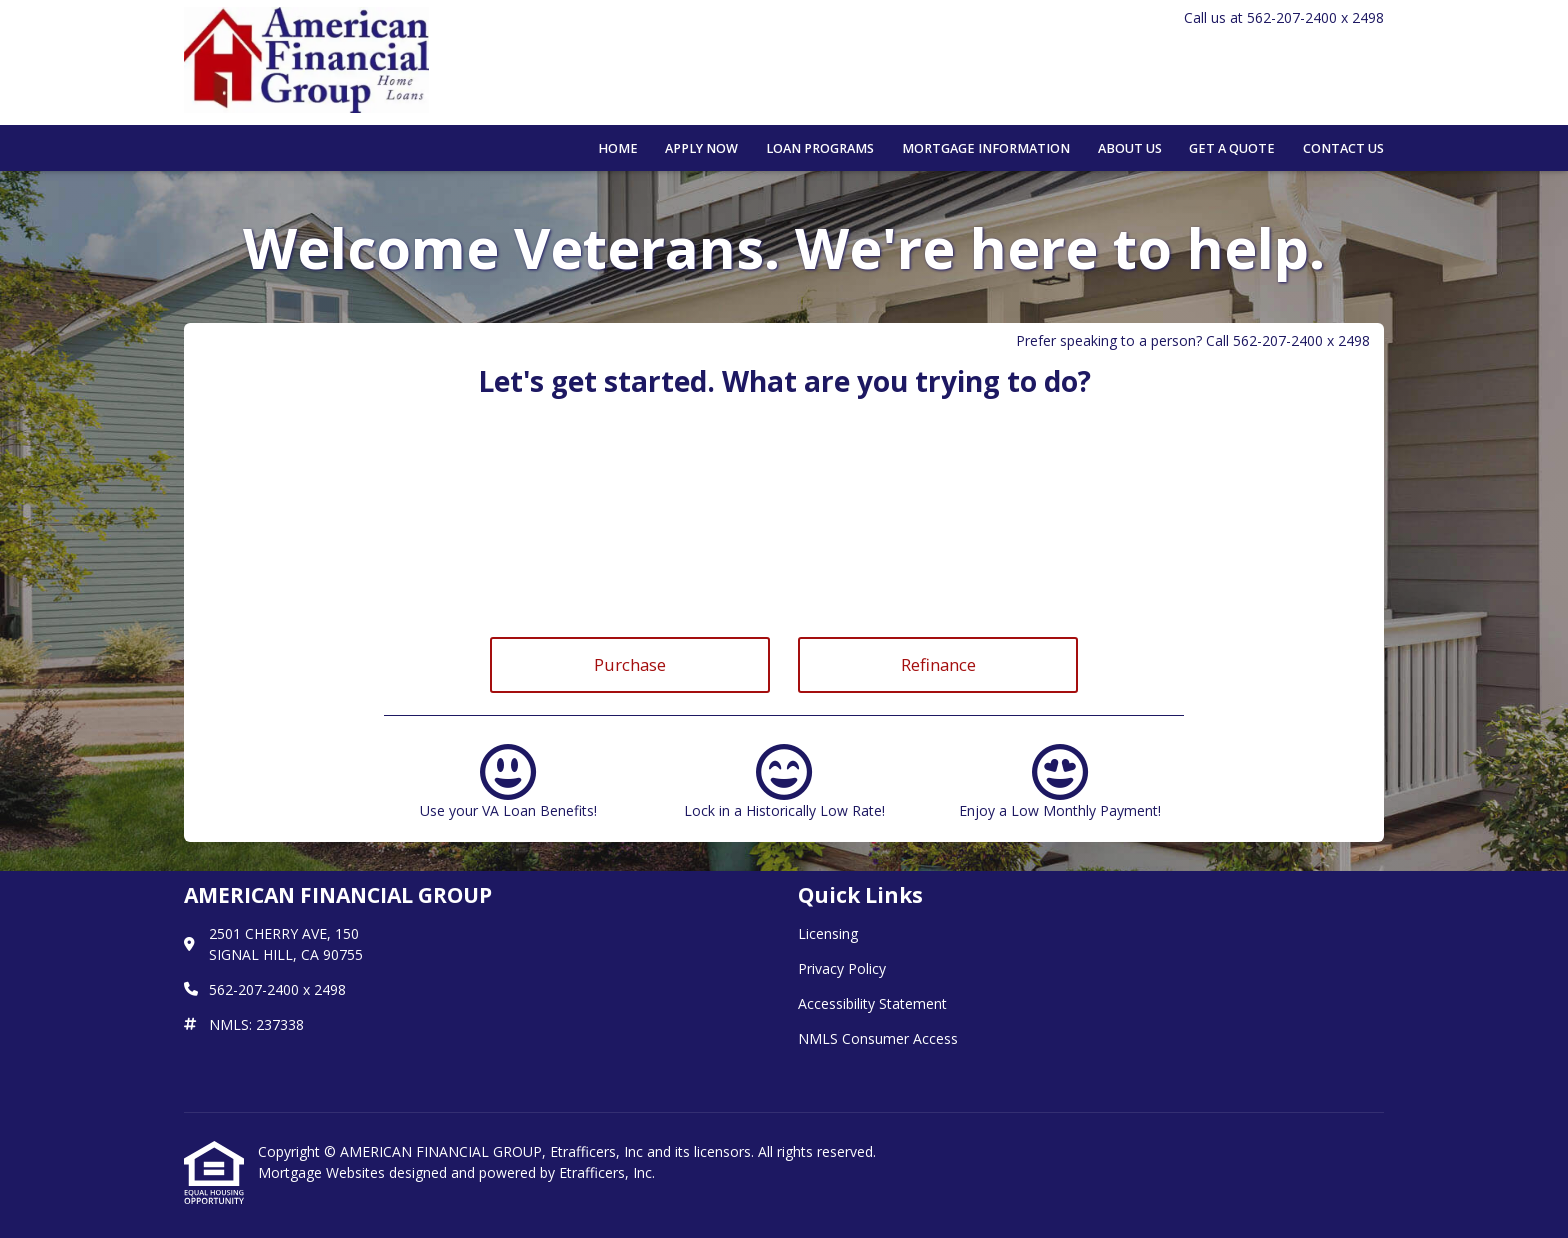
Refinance (938, 664)
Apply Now (701, 148)
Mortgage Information (986, 148)
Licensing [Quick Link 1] (828, 933)
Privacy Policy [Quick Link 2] (842, 968)
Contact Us (1343, 148)
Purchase (630, 664)
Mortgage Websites (323, 1172)
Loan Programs (820, 148)
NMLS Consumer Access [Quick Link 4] (878, 1038)
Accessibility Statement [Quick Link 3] (872, 1003)
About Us (1130, 148)
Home (618, 148)
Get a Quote (1232, 148)
